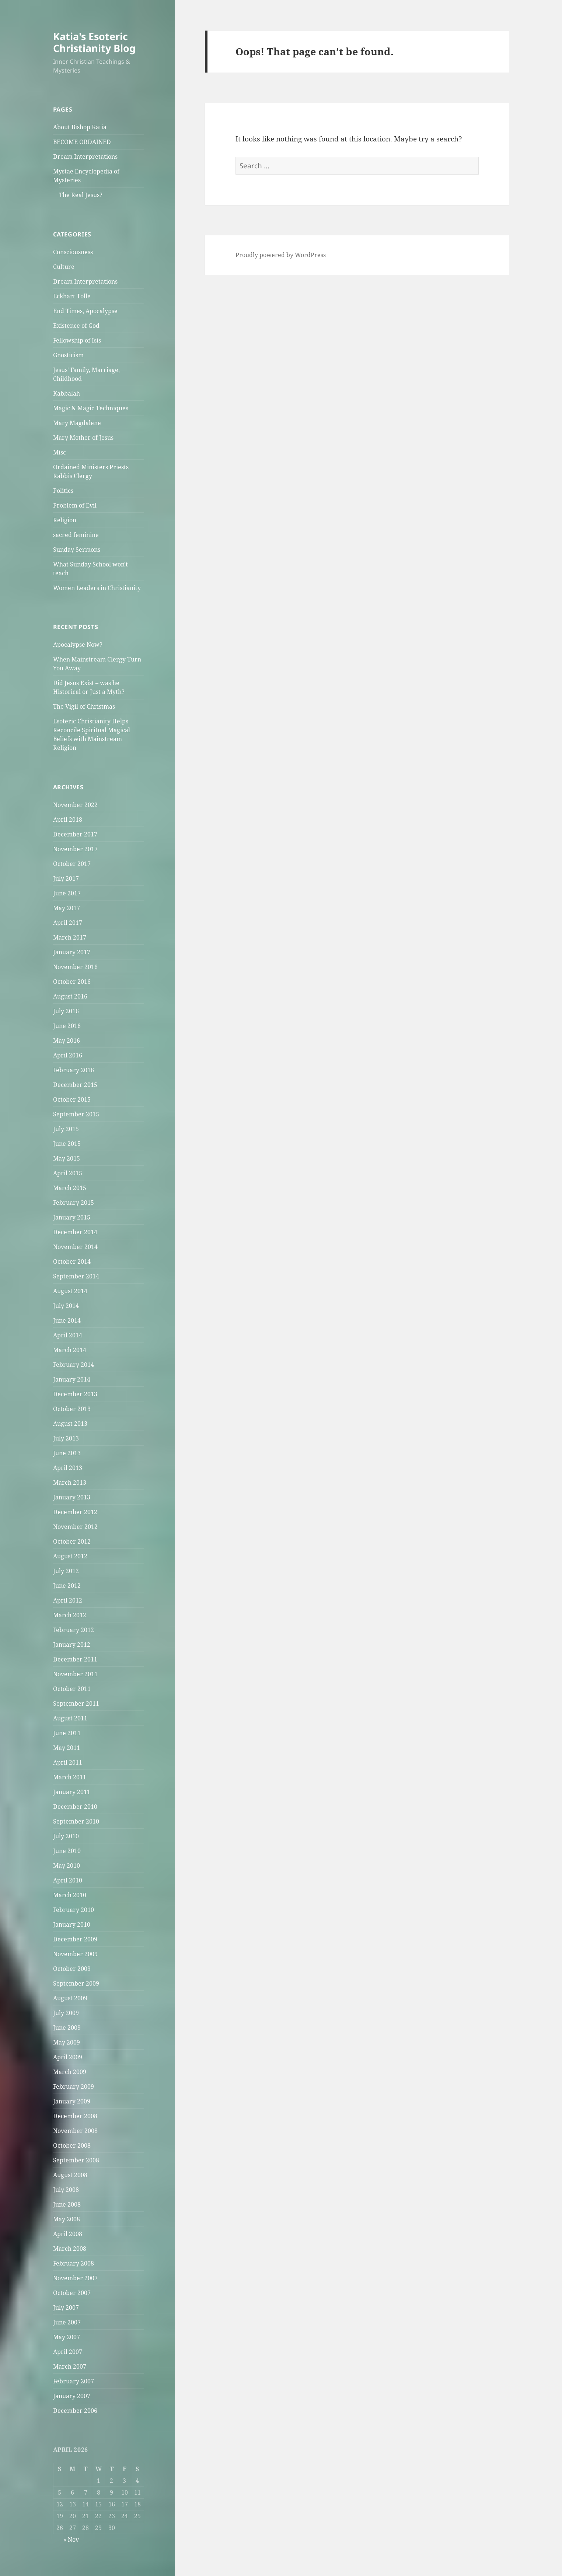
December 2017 (75, 834)
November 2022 (75, 805)
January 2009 (71, 2101)
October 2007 (72, 2293)
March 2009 (69, 2072)
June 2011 (67, 1733)
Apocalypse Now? (77, 645)
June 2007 (67, 2322)
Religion (64, 520)
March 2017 (69, 937)
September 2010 (76, 1821)
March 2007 (69, 2366)
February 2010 (73, 1910)
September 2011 (76, 1703)
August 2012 (70, 1556)
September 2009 (76, 1983)
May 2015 (66, 1158)
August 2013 (70, 1423)
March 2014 (69, 1350)
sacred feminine (76, 535)
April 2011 (67, 1762)
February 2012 (73, 1630)
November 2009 (75, 1954)
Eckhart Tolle (72, 296)
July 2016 (66, 1011)
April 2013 (67, 1468)
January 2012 (71, 1644)
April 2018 (67, 819)
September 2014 (76, 1276)
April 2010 (67, 1880)
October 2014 (72, 1261)
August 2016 (70, 996)
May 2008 (66, 2219)
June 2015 (67, 1144)
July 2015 (66, 1129)
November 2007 (75, 2278)
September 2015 (76, 1114)
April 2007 (67, 2352)
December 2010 (75, 1807)
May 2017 (66, 908)
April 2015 (67, 1173)
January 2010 (71, 1924)
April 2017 (67, 923)
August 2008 (70, 2175)
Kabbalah (66, 393)
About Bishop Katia (80, 127)
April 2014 (67, 1335)
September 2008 (76, 2160)
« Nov (71, 2539)
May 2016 (66, 1040)
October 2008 (72, 2145)
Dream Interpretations (85, 156)
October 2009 (72, 1969)
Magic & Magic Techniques (90, 408)
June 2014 (67, 1320)
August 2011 (70, 1718)
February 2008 (73, 2263)
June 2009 (67, 2028)
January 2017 (71, 952)
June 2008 (67, 2204)
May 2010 (66, 1865)
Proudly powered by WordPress (280, 255)
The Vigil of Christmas (84, 706)
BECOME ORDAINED (82, 142)
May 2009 (66, 2042)
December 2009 (75, 1939)
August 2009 (70, 1998)
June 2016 (67, 1026)
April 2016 (67, 1055)
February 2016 (73, 1070)
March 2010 (69, 1895)
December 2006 (75, 2411)
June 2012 (67, 1586)
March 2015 (69, 1188)
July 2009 (66, 2013)
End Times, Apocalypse (85, 311)
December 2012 (75, 1512)
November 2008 (75, 2131)
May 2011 (66, 1748)
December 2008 (75, 2116)
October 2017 (72, 864)
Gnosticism (68, 355)
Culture (63, 267)
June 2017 (67, 893)
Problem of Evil (75, 505)
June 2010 (67, 1851)
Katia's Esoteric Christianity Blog (94, 42)
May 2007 (66, 2337)
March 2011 (69, 1777)
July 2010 (66, 1836)
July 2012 (66, 1571)
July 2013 (66, 1438)
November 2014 (75, 1247)
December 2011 (75, 1659)
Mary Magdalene (77, 423)
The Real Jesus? (80, 195)
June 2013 (67, 1453)
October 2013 (72, 1409)
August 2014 (70, 1291)
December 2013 (75, 1394)
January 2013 (71, 1497)
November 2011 (75, 1674)
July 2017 (66, 878)
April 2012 (67, 1600)
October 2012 (72, 1541)
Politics (63, 491)
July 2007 (66, 2307)
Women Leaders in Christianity (97, 588)
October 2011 (72, 1689)
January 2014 (71, 1379)
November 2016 (75, 967)
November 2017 (75, 849)
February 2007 (73, 2381)
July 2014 (66, 1306)
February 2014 (73, 1365)
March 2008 (69, 2249)
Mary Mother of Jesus (83, 438)
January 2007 (71, 2396)
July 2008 (66, 2190)
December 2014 (75, 1232)
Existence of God (76, 326)
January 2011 (71, 1792)
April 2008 (67, 2234)
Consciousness (73, 252)
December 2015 (75, 1085)
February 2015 (73, 1202)
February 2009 (73, 2086)
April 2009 (67, 2057)
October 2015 (72, 1099)
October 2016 (72, 982)
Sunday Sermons (76, 549)
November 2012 (75, 1527)
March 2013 (69, 1482)
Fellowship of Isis (77, 340)
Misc (59, 452)
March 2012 (69, 1615)
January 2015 (71, 1217)
